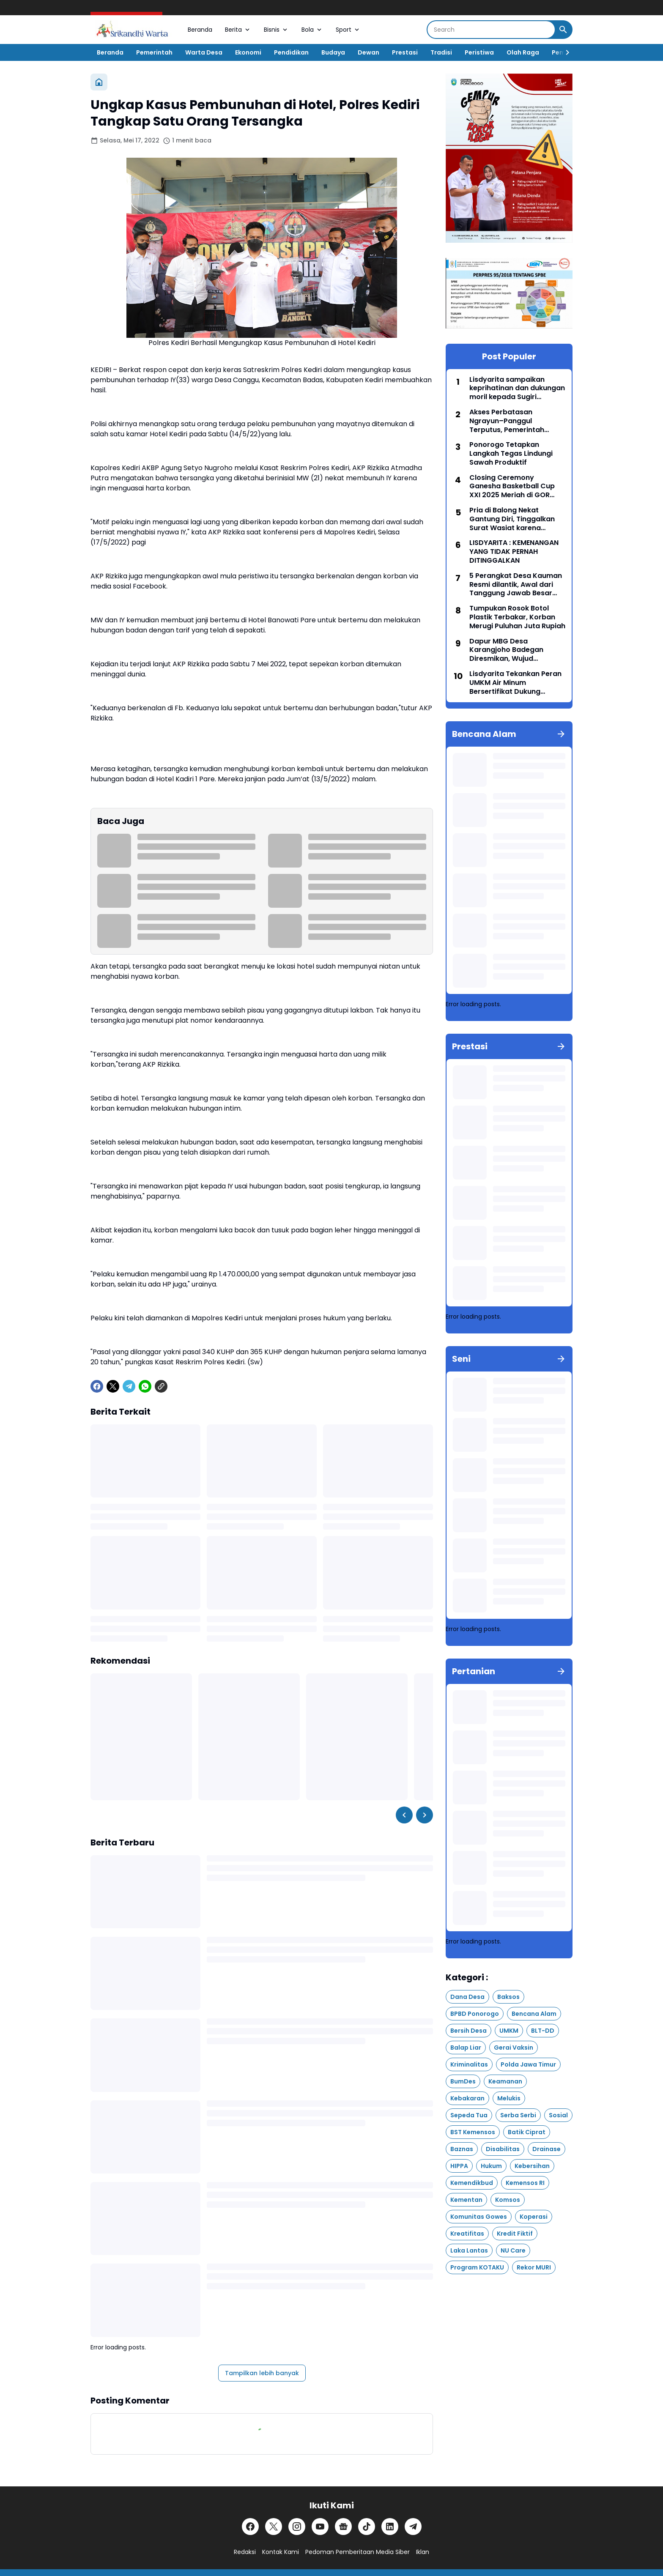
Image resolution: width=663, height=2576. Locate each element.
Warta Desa (203, 52)
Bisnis (276, 29)
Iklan (422, 2552)
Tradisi (441, 52)
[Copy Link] (161, 1386)
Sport (348, 29)
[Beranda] (98, 82)
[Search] (491, 29)
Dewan (368, 52)
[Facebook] (96, 1386)
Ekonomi (248, 52)
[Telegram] (129, 1386)
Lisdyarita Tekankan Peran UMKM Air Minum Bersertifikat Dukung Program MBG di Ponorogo (515, 683)
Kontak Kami (280, 2552)
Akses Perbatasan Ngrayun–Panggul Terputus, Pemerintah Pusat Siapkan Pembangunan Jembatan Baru (513, 421)
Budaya (333, 52)
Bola (312, 29)
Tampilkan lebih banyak (262, 2373)
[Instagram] (296, 2526)
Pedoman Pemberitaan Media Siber (357, 2552)
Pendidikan (291, 52)
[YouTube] (320, 2526)
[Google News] (343, 2526)
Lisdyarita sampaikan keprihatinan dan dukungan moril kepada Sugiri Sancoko (517, 388)
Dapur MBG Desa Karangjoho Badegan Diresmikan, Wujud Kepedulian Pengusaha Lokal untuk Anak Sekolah (513, 650)
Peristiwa (479, 52)
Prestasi (405, 52)
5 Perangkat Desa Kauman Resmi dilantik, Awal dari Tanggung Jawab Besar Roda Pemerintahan (515, 585)
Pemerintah (154, 52)
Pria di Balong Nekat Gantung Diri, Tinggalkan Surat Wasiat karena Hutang (512, 519)
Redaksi (245, 2552)
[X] (113, 1386)
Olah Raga (523, 52)
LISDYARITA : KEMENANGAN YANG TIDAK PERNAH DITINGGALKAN (514, 552)
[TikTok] (366, 2526)
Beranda (200, 29)
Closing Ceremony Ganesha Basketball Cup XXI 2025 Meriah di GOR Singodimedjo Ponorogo (512, 487)
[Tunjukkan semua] (561, 734)
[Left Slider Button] (404, 1815)
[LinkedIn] (389, 2526)
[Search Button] (563, 29)
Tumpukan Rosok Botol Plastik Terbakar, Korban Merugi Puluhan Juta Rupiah (517, 617)
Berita (238, 29)
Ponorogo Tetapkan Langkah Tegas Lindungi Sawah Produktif (511, 454)
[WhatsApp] (145, 1386)
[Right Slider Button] (564, 52)
